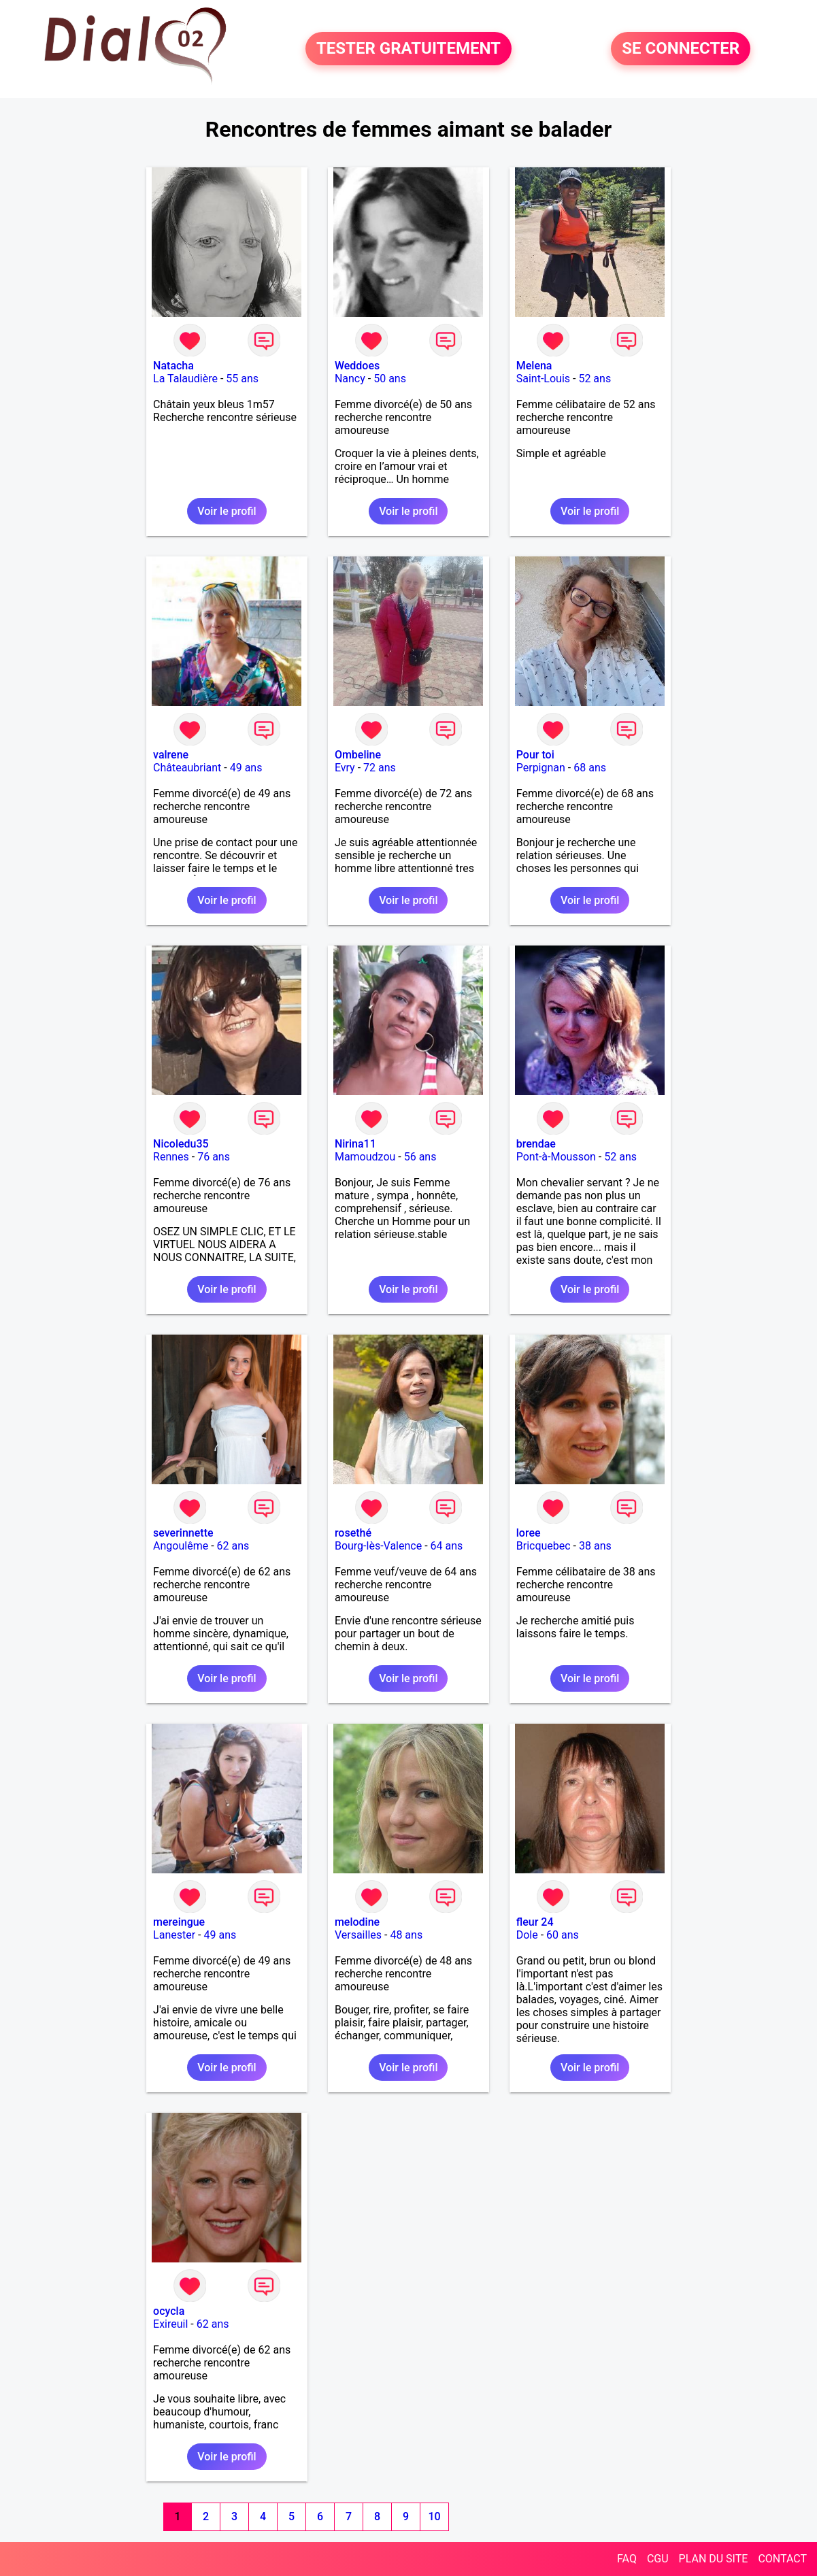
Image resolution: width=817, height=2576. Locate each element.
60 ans (562, 1934)
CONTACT (782, 2558)
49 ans (246, 767)
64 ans (447, 1545)
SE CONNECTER (680, 48)
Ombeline (358, 754)
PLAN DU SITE (713, 2558)
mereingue (179, 1922)
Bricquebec (543, 1545)
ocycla (168, 2311)
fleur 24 (535, 1922)
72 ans (379, 767)
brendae (536, 1143)
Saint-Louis (543, 378)
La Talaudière (185, 378)
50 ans (389, 378)
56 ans (420, 1156)
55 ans (242, 378)
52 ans (594, 378)
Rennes (171, 1156)
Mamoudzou (365, 1156)
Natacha (173, 365)
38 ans (595, 1545)
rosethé (353, 1532)
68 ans (589, 767)
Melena (534, 365)
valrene (170, 754)
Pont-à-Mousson (556, 1156)
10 (434, 2516)
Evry (345, 767)
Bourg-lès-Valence (378, 1545)
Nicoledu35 (181, 1143)
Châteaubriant (187, 767)
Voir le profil (226, 511)
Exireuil (170, 2324)
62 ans (233, 1545)
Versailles (358, 1934)
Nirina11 (355, 1143)
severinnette (183, 1532)
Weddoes (357, 365)
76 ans (213, 1156)
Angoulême (180, 1545)
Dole (527, 1934)
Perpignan (540, 767)
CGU (658, 2558)
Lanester (174, 1934)
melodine (357, 1922)
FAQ (627, 2558)
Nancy (350, 378)
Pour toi (535, 754)
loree (528, 1532)
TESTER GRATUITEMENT (408, 48)
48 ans (406, 1934)
